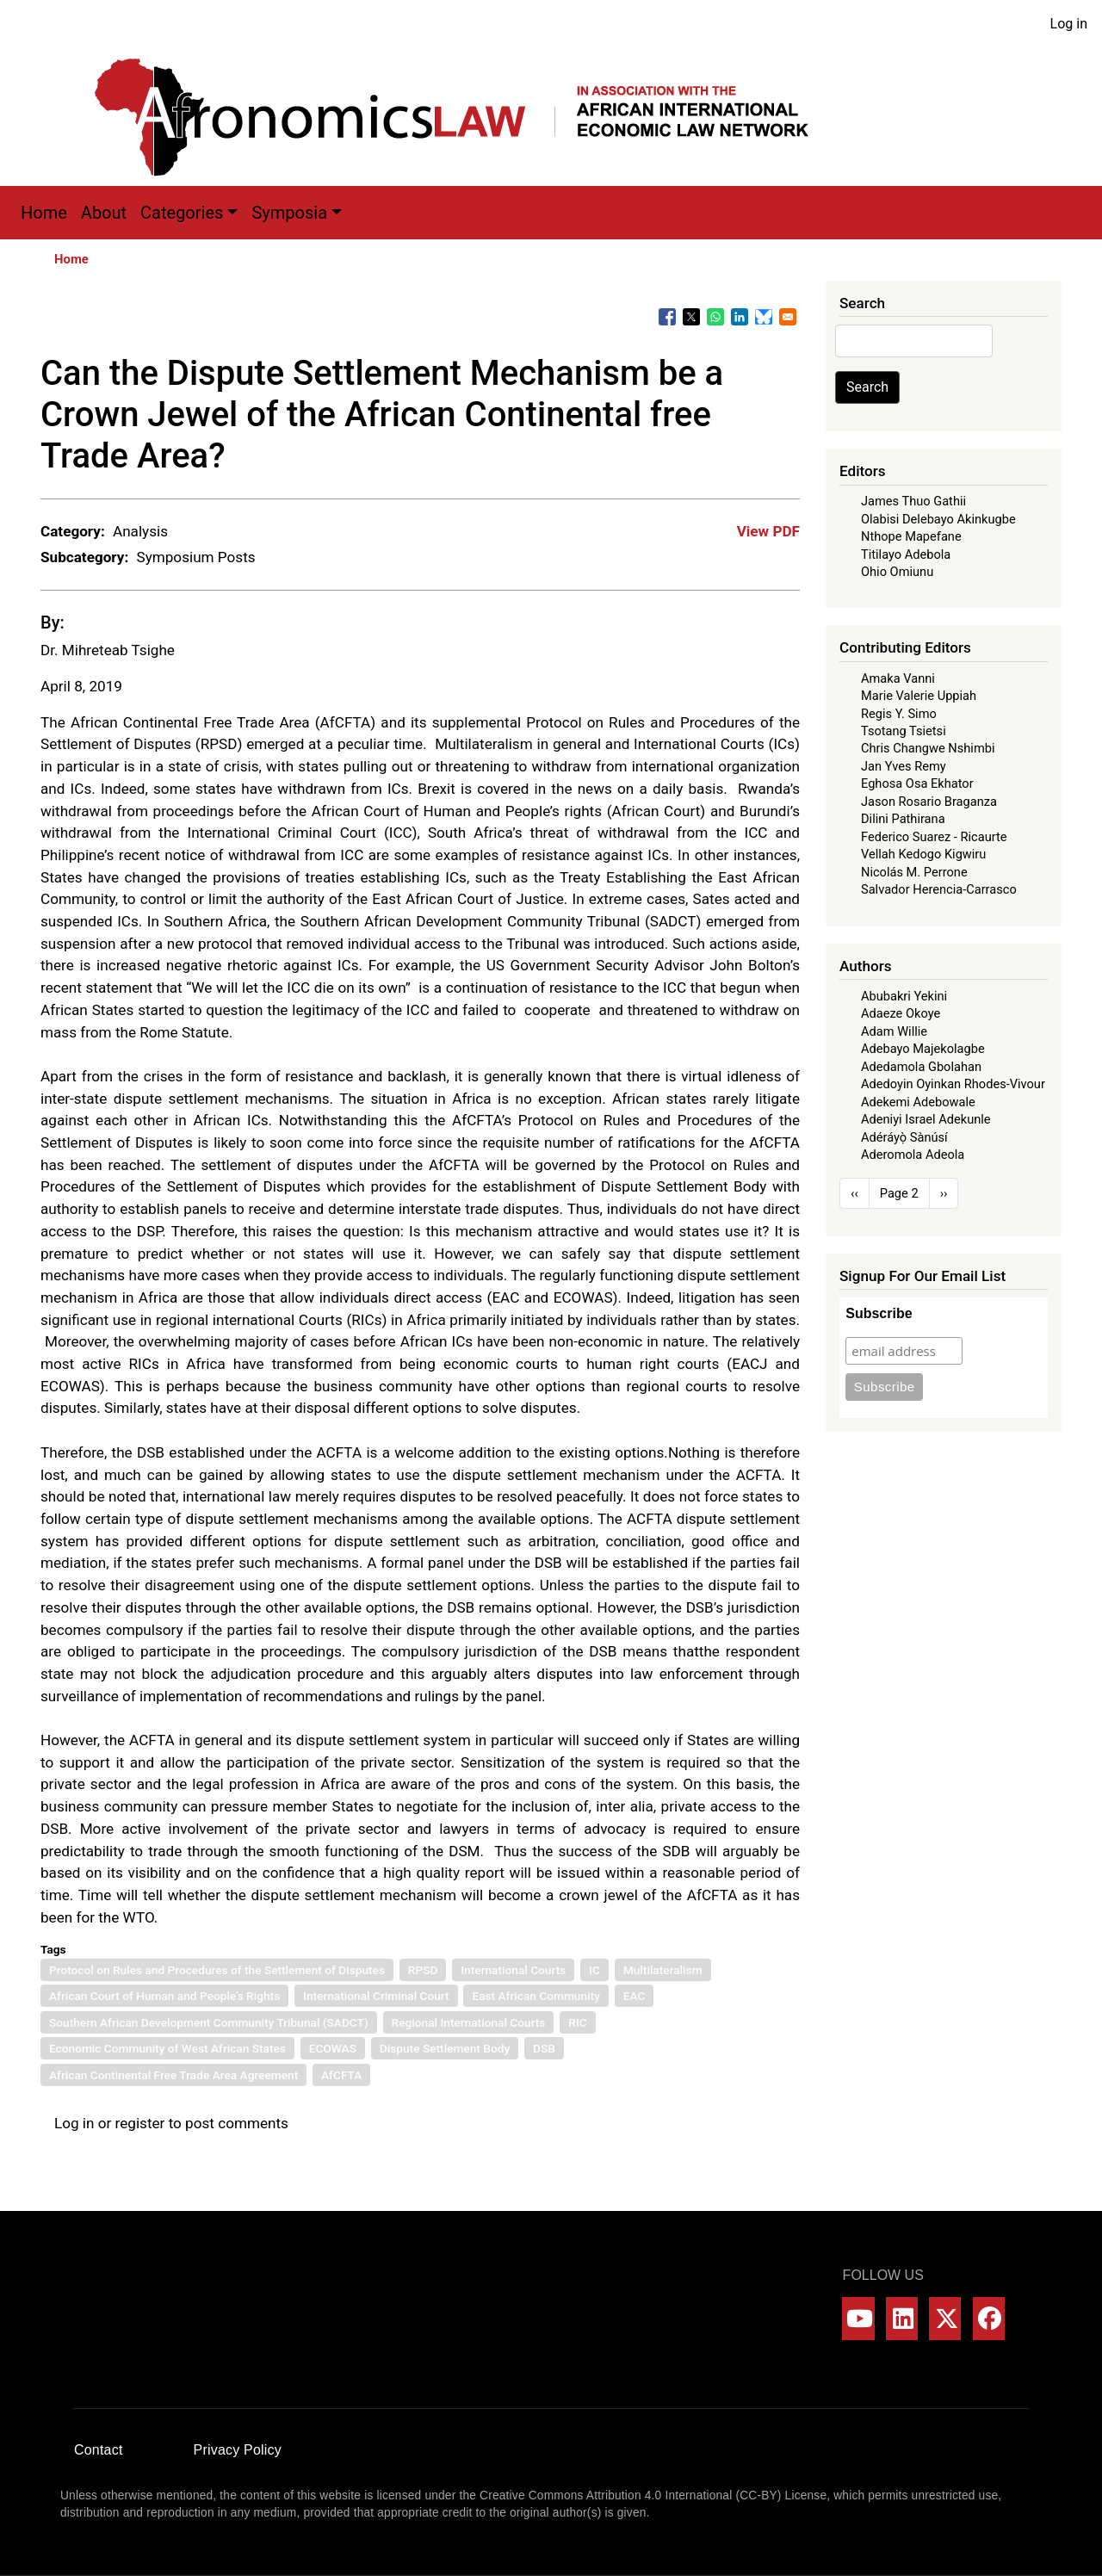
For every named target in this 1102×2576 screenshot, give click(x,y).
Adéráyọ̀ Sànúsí (904, 1137)
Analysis (140, 531)
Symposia (289, 212)
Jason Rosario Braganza (929, 801)
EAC (634, 1996)
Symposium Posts (195, 557)
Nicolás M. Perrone (914, 872)
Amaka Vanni (898, 678)
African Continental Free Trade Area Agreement (173, 2075)
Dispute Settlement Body (445, 2048)
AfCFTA (341, 2075)
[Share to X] (691, 316)
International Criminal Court (376, 1996)
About (104, 212)
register (140, 2123)
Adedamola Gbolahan (921, 1066)
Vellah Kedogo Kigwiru (923, 854)
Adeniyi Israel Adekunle (926, 1119)
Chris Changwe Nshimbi (927, 748)
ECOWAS (332, 2048)
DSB (544, 2048)
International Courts (513, 1970)
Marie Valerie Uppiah (918, 695)
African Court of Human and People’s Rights (164, 1996)
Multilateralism (663, 1970)
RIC (577, 2022)
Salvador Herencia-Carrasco (939, 889)
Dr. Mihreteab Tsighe (107, 650)
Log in (1068, 23)
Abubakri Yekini (904, 996)
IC (594, 1970)
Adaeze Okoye (900, 1013)
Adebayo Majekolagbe (923, 1048)
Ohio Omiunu (897, 571)
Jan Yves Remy (903, 766)
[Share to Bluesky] (763, 316)
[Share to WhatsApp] (715, 316)
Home (44, 212)
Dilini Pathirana (903, 819)
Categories (181, 212)
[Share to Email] (787, 316)
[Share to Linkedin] (739, 316)
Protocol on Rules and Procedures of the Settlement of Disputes (217, 1970)
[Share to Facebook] (667, 316)
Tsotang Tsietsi (903, 731)
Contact (98, 2450)
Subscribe (878, 1313)
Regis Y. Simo (899, 713)
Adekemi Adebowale (918, 1102)
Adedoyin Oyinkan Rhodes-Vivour (953, 1084)
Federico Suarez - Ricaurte (934, 837)
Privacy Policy (238, 2450)
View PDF (768, 531)
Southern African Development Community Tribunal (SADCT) (208, 2022)
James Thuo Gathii (913, 501)
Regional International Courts (469, 2022)
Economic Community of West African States (167, 2048)
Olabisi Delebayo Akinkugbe (938, 519)
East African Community (535, 1996)
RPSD (423, 1970)
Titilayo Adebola (905, 554)
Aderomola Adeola (912, 1154)
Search (867, 387)
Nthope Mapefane (911, 536)
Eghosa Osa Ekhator (917, 783)
